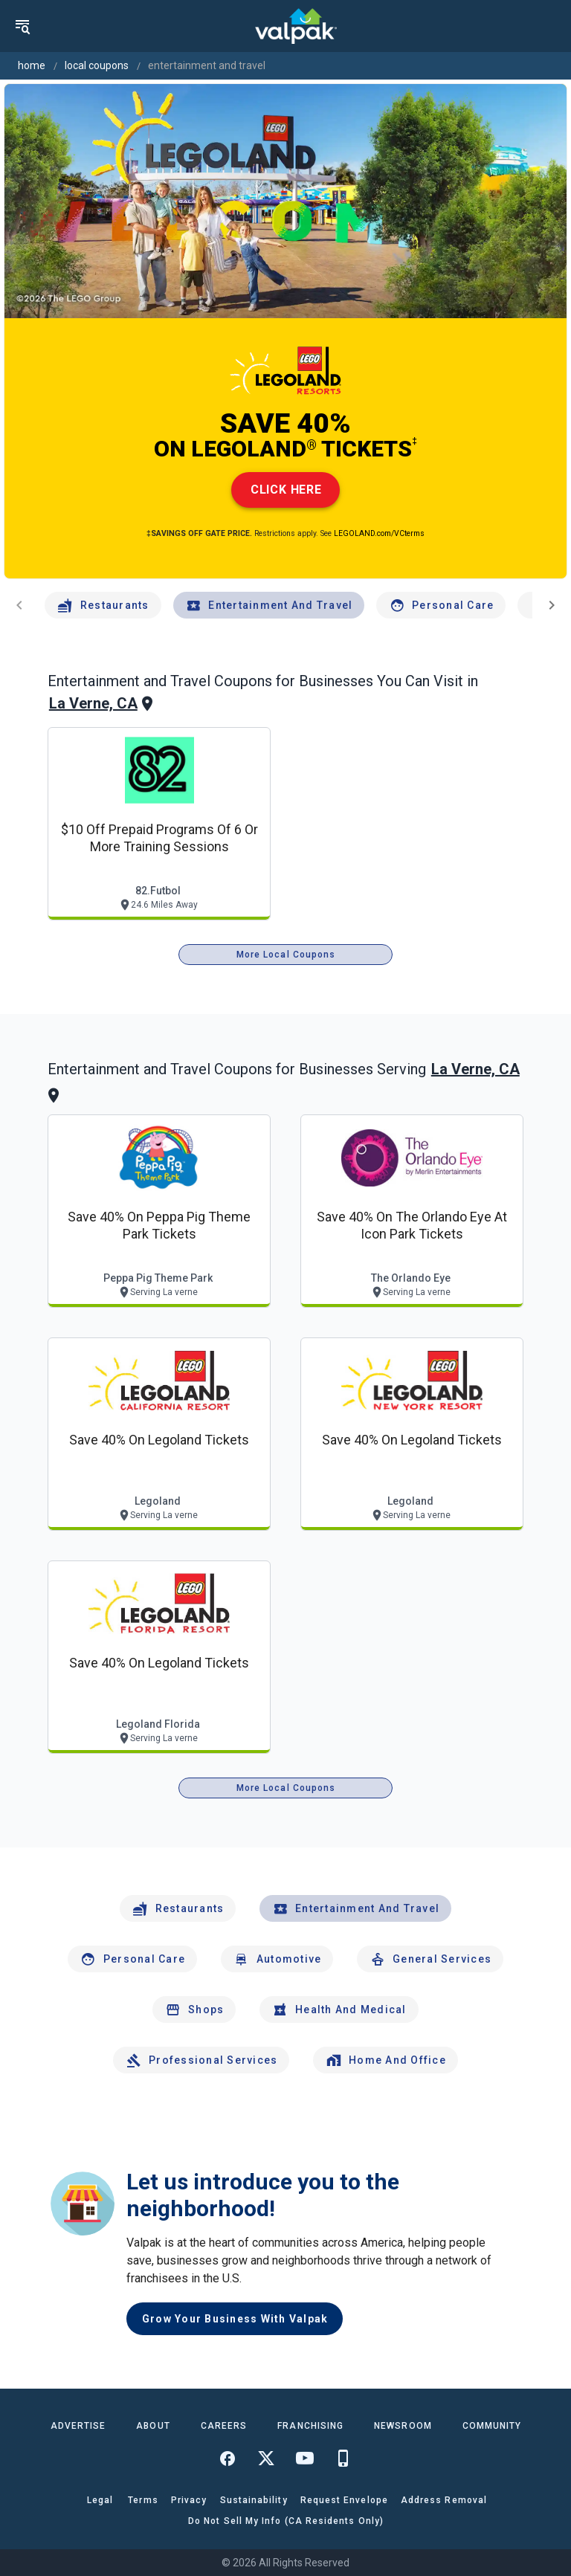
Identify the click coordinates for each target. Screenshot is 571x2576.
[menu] (22, 26)
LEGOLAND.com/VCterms (379, 533)
